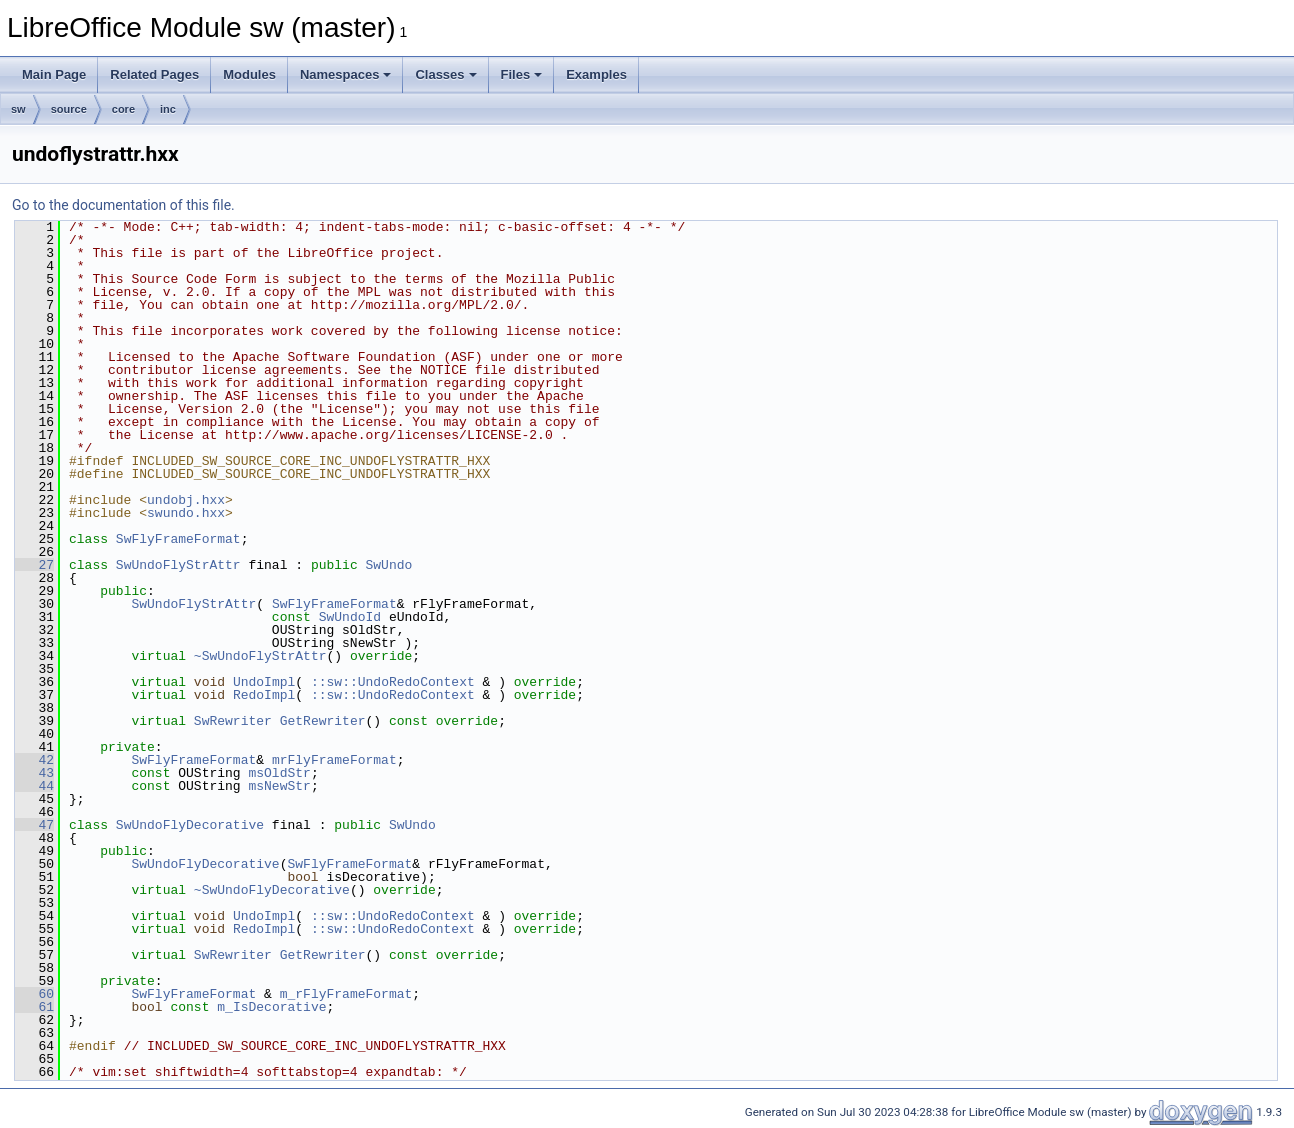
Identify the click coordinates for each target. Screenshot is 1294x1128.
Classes (445, 74)
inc (168, 109)
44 (34, 786)
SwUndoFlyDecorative (190, 825)
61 (34, 1007)
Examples (596, 74)
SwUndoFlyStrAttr (178, 565)
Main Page (54, 74)
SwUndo (388, 565)
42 (34, 760)
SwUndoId (350, 617)
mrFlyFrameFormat (334, 760)
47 (34, 825)
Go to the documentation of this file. (123, 205)
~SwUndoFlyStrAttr (260, 656)
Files (522, 74)
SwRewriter (233, 721)
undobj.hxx (186, 500)
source (69, 109)
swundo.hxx (186, 513)
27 (34, 565)
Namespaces (346, 74)
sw (18, 109)
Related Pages (154, 74)
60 (34, 994)
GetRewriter (323, 721)
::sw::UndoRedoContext (393, 682)
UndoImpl (264, 682)
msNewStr (279, 786)
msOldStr (279, 773)
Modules (249, 74)
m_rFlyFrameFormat (346, 994)
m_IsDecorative (271, 1007)
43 (34, 773)
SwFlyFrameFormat (178, 539)
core (123, 109)
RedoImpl (264, 695)
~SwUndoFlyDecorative (272, 890)
